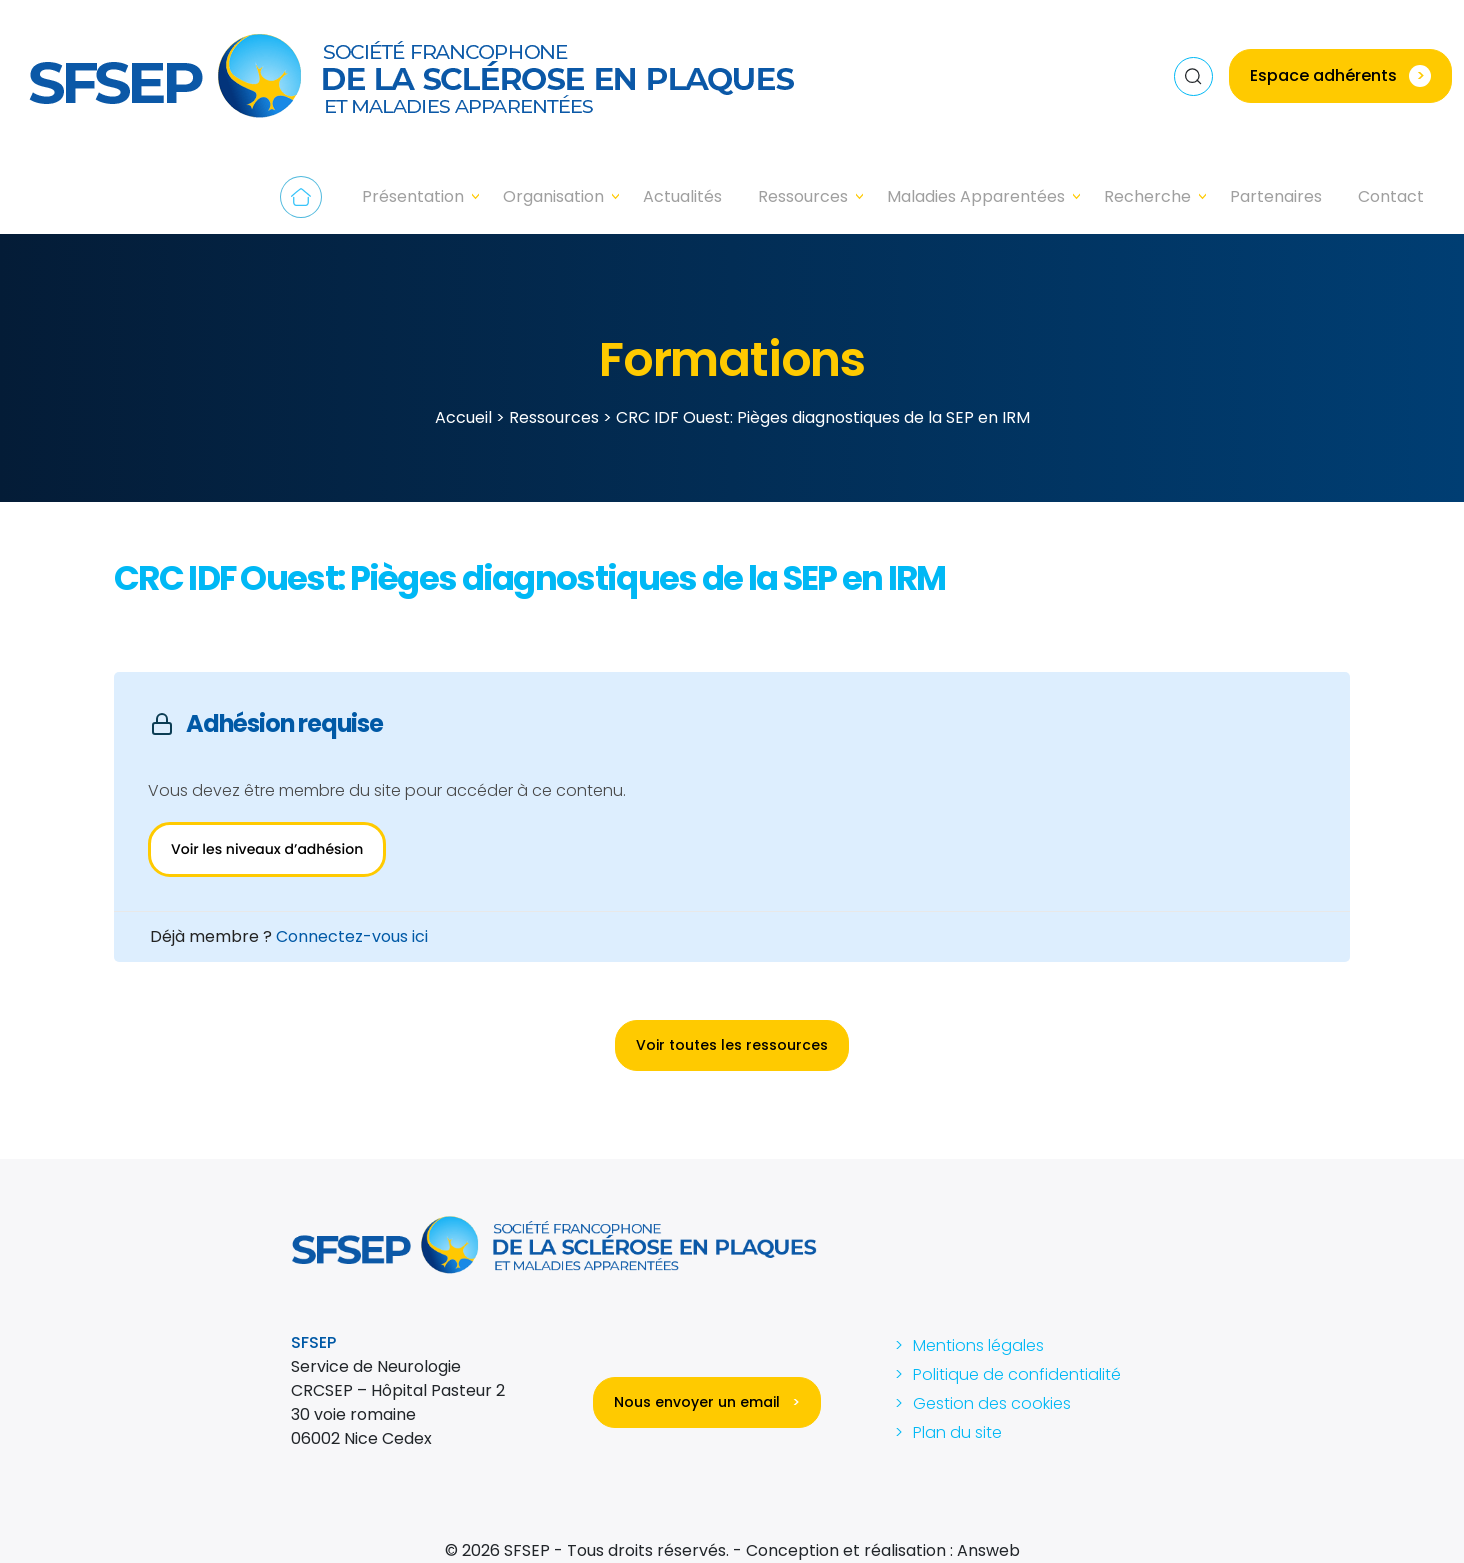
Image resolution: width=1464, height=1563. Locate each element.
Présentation (413, 196)
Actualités (682, 196)
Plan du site (957, 1432)
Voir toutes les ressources (732, 1045)
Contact (1391, 196)
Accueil (301, 197)
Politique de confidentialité (1017, 1374)
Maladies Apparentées (976, 196)
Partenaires (1276, 196)
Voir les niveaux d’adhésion (267, 849)
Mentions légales (978, 1345)
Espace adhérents (1340, 75)
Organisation (553, 196)
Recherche (1147, 196)
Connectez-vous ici (352, 936)
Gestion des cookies (992, 1403)
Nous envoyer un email (707, 1402)
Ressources (803, 196)
